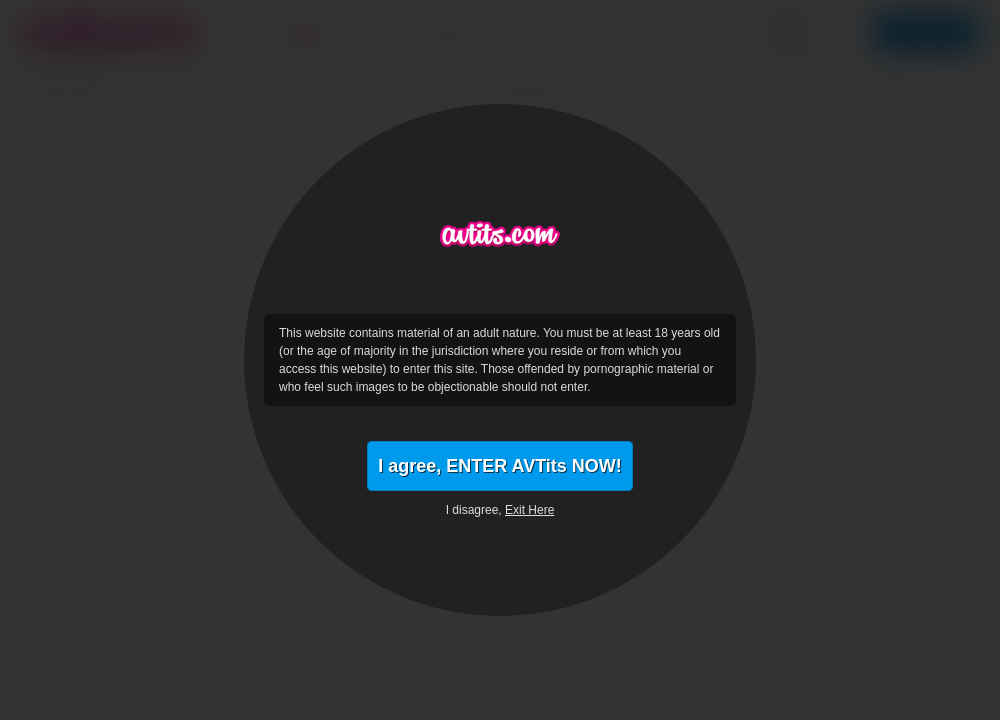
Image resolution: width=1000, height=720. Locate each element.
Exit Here (529, 510)
